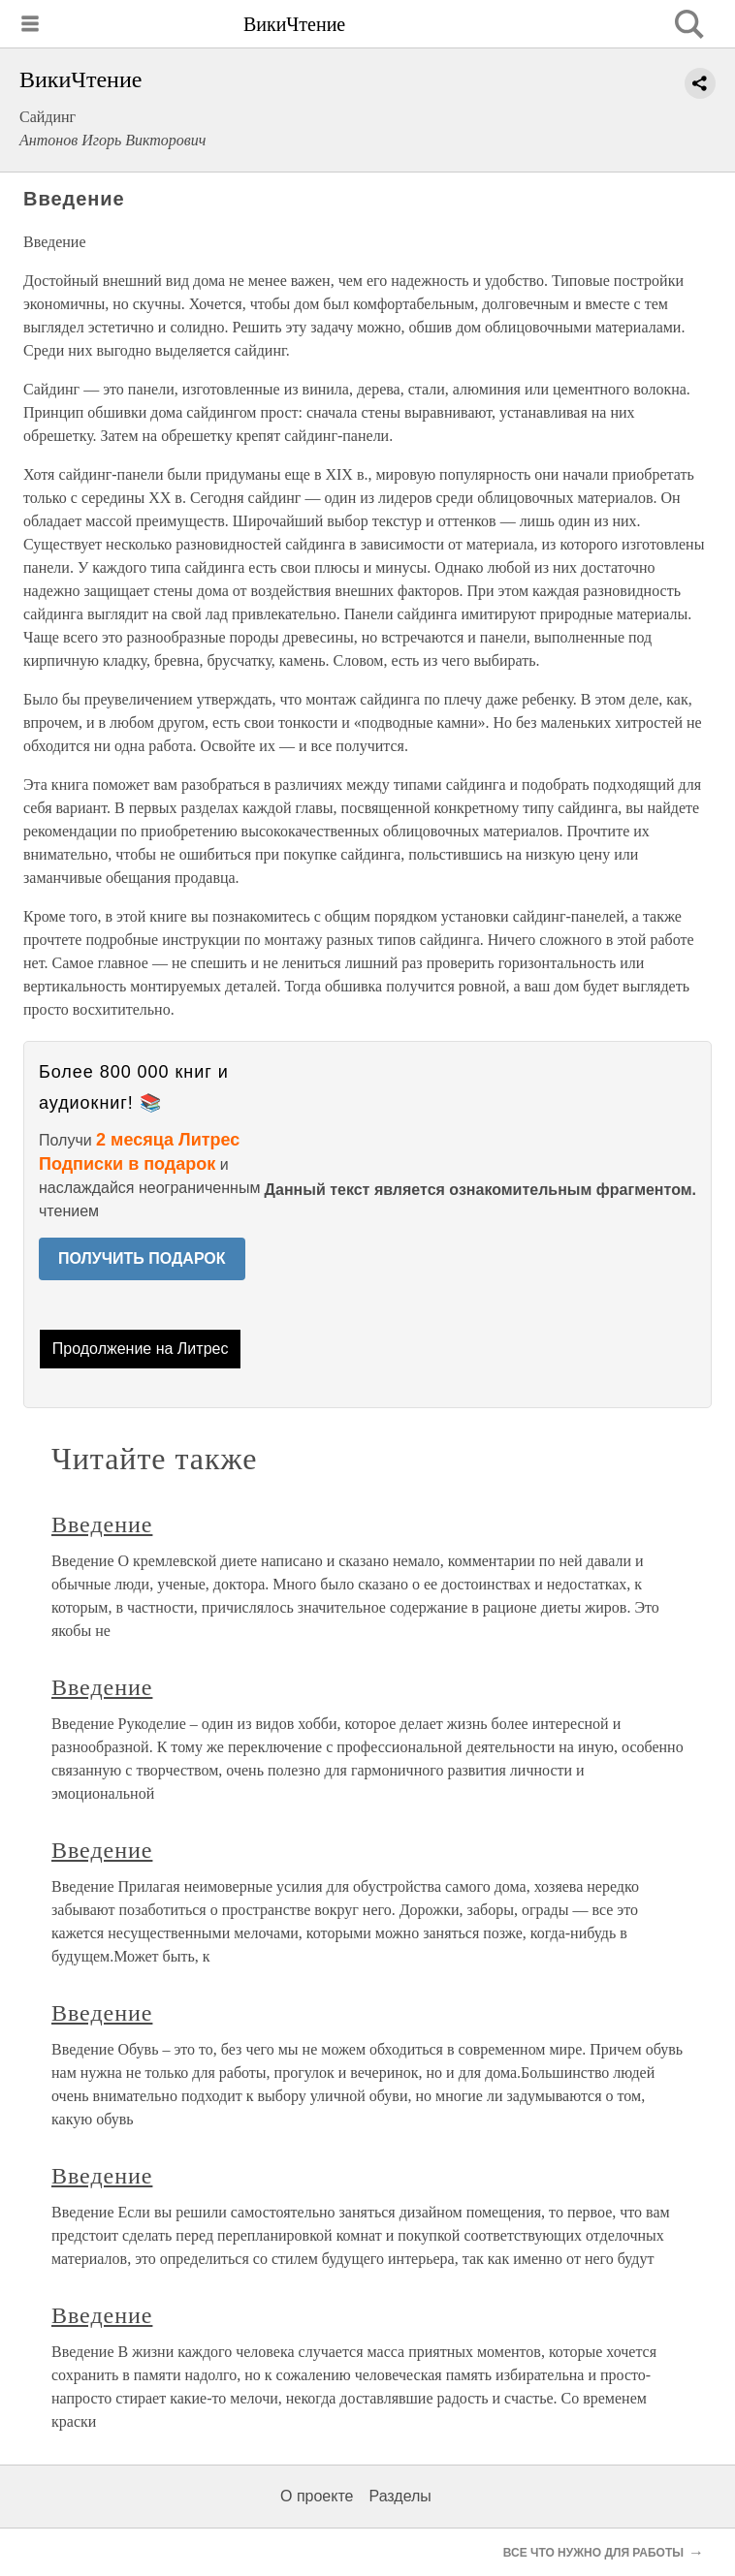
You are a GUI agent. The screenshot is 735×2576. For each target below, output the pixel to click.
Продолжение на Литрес (140, 1348)
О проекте (316, 2496)
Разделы (399, 2496)
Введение (101, 1524)
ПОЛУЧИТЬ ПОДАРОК (142, 1258)
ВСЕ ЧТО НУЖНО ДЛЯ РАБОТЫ (593, 2553)
